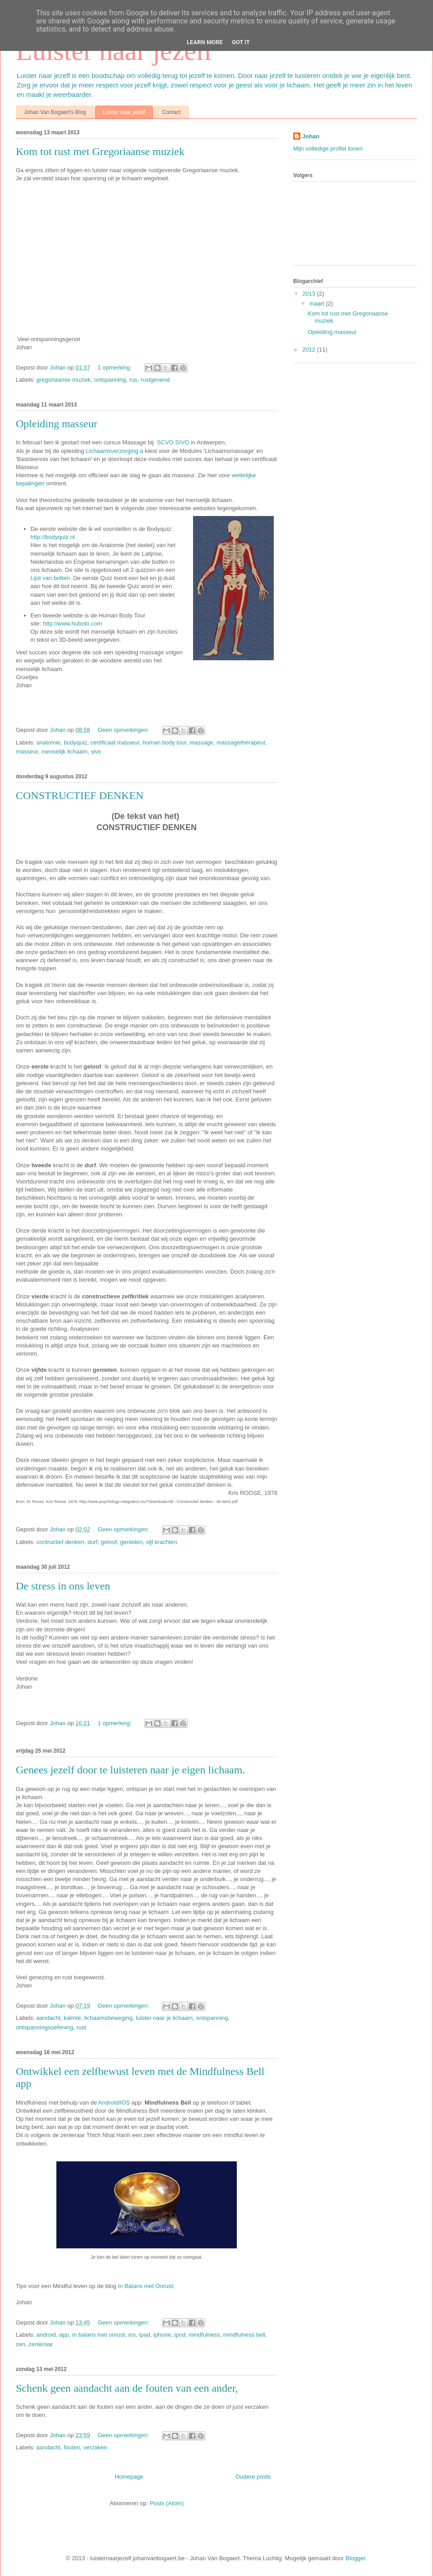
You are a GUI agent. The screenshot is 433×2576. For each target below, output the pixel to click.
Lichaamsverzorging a (114, 451)
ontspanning (110, 379)
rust (81, 2027)
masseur (27, 751)
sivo (96, 751)
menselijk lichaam (64, 751)
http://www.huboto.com (72, 623)
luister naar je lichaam (164, 2017)
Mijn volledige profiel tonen (328, 148)
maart (317, 303)
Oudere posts (253, 2476)
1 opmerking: (115, 367)
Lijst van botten (50, 578)
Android (108, 2102)
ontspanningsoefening (44, 2027)
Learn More (205, 42)
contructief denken (60, 1542)
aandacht (49, 2017)
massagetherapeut (240, 742)
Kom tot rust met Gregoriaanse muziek (100, 151)
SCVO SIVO (173, 442)
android (46, 2334)
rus (133, 379)
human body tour (164, 742)
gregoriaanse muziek (64, 379)
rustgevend (155, 379)
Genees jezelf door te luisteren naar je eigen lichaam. (130, 1770)
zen (20, 2344)
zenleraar (40, 2344)
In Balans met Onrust (145, 2286)
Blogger (355, 2558)
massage (201, 742)
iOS (125, 2102)
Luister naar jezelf (124, 112)
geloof (109, 1542)
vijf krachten (161, 1542)
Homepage (129, 2476)
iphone (162, 2334)
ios (132, 2334)
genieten (131, 1542)
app (64, 2334)
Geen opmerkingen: (124, 729)
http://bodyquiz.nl (53, 537)
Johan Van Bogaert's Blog (55, 112)
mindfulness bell (244, 2334)
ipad (144, 2334)
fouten (72, 2447)
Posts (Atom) (167, 2503)
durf (92, 1542)
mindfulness (204, 2334)
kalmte (72, 2017)
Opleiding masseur (56, 423)
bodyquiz (75, 742)
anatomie (48, 742)
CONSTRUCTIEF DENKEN (79, 795)
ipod (179, 2334)
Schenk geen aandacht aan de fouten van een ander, (127, 2388)
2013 (309, 293)
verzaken (95, 2447)
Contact (171, 112)
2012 (309, 349)
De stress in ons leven (63, 1586)
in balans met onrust (98, 2334)
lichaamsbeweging (108, 2017)
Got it (241, 42)
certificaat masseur (115, 742)
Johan (58, 367)
